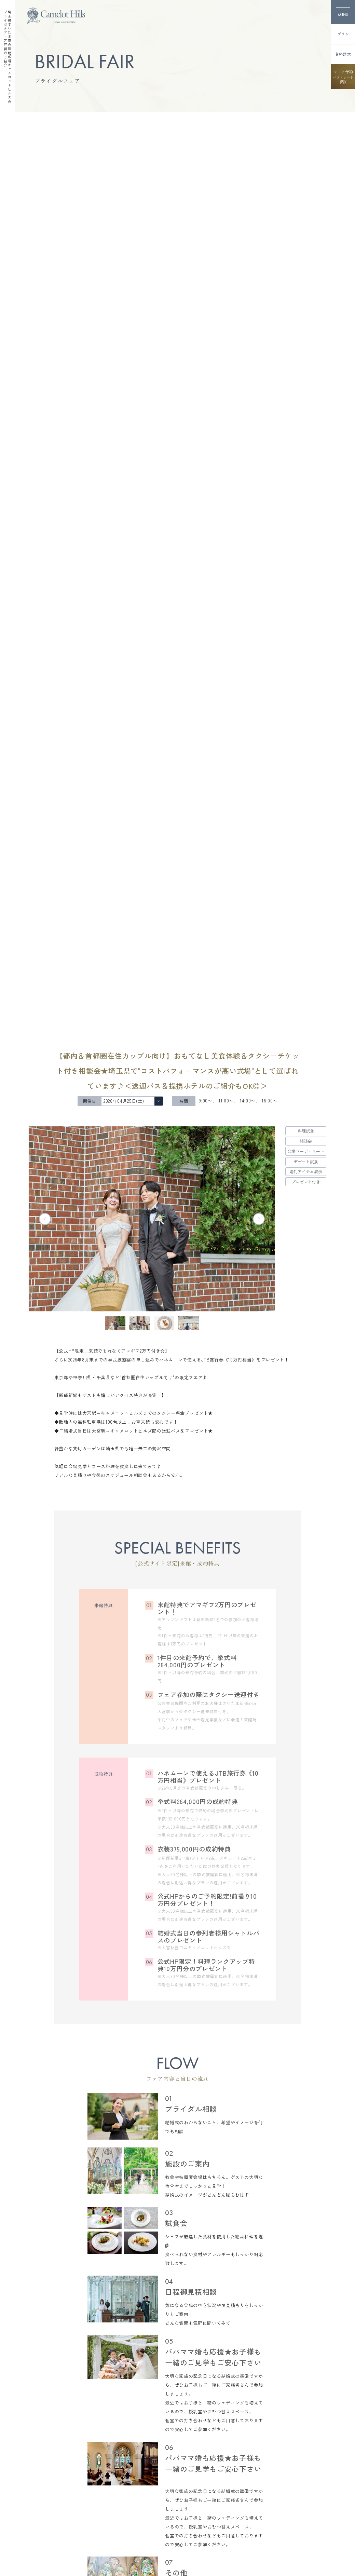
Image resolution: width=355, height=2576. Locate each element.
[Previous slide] (45, 1219)
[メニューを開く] (343, 12)
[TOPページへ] (56, 15)
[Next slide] (259, 1219)
